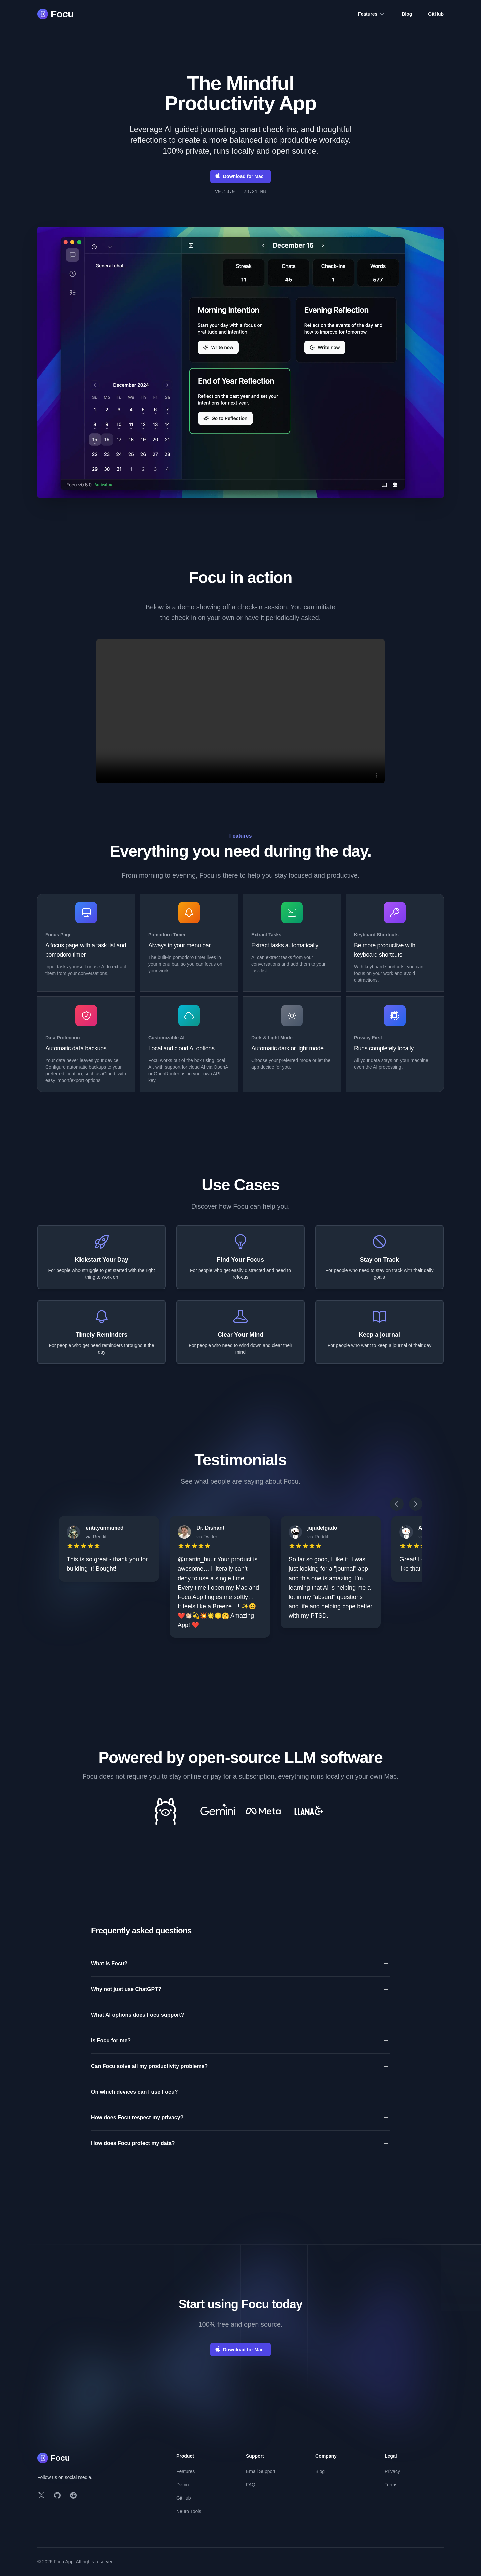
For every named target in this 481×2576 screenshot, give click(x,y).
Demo (182, 2484)
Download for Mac (239, 176)
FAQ (250, 2484)
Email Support (260, 2471)
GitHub (436, 14)
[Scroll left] (397, 1504)
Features (371, 14)
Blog (407, 14)
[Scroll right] (415, 1504)
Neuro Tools (188, 2511)
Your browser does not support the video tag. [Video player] (240, 711)
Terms (391, 2484)
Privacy (392, 2471)
